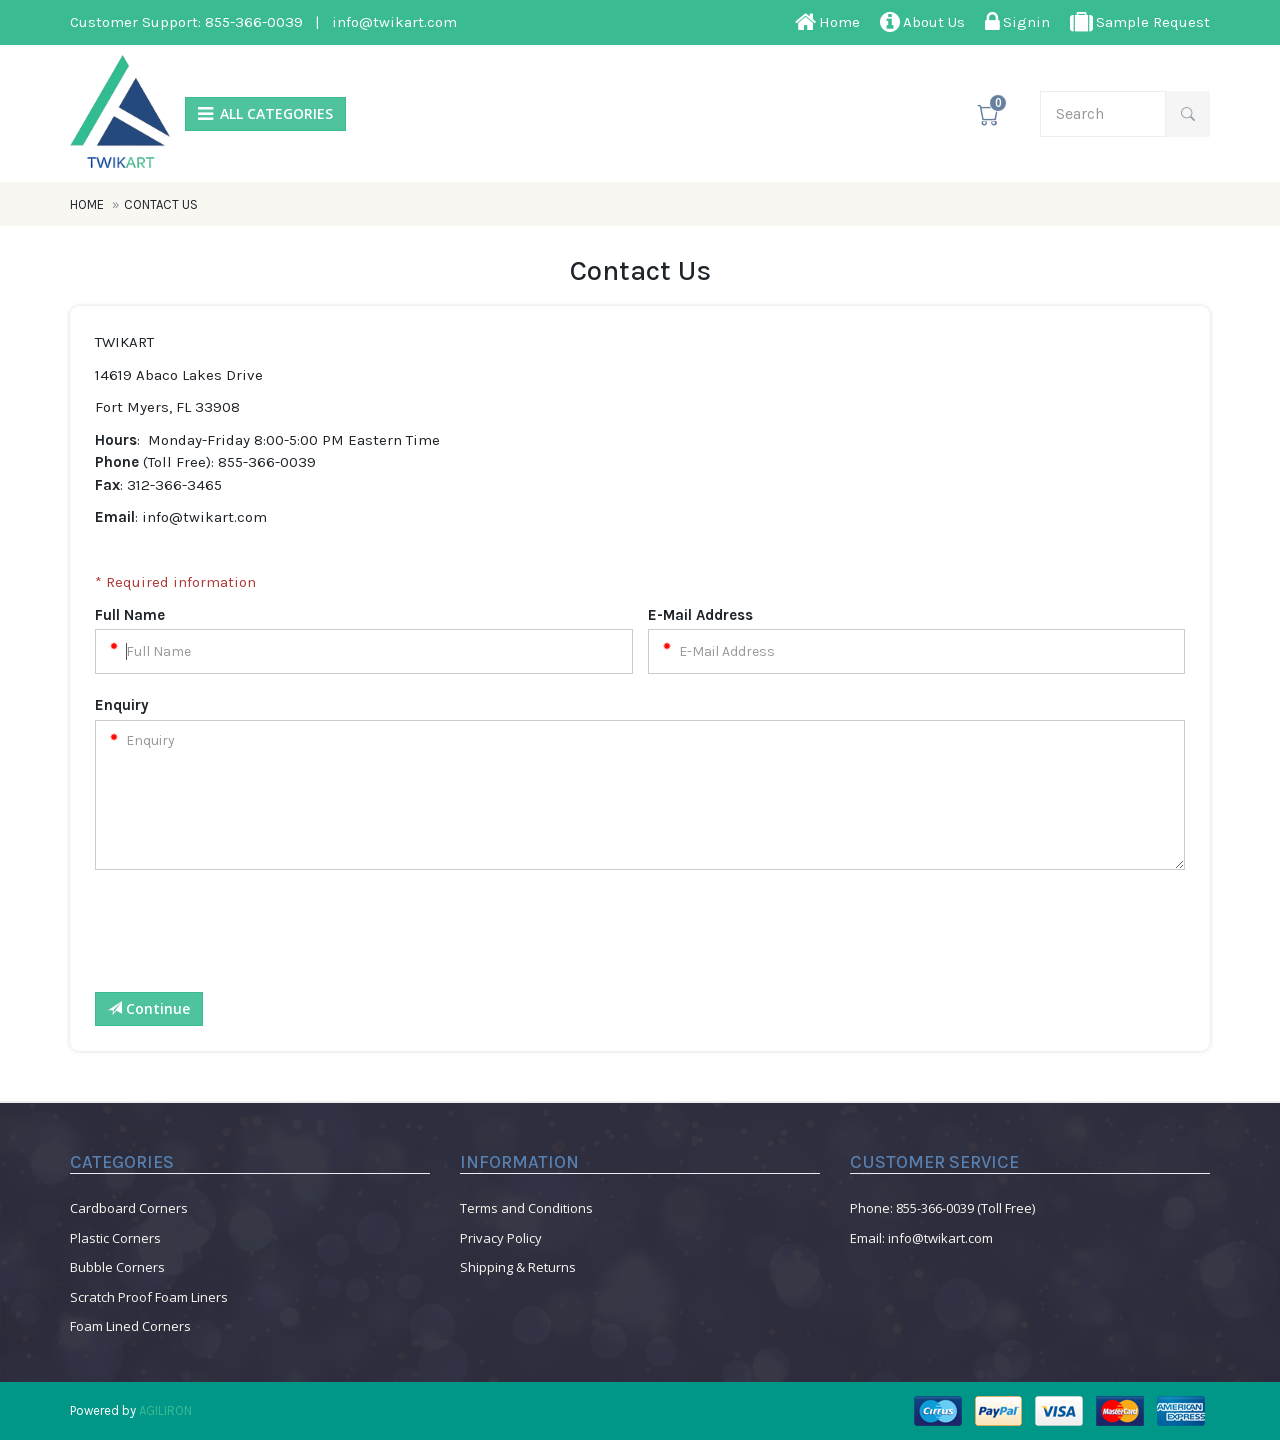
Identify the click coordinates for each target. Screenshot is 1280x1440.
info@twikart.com (394, 22)
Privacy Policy (501, 1238)
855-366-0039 (254, 22)
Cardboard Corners (129, 1208)
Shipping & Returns (518, 1267)
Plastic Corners (115, 1238)
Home (88, 204)
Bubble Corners (117, 1267)
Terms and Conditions (526, 1208)
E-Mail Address (700, 615)
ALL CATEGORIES (265, 113)
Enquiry (122, 705)
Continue (149, 1008)
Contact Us (161, 204)
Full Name (130, 615)
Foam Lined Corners (130, 1326)
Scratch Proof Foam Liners (149, 1297)
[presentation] (247, 938)
